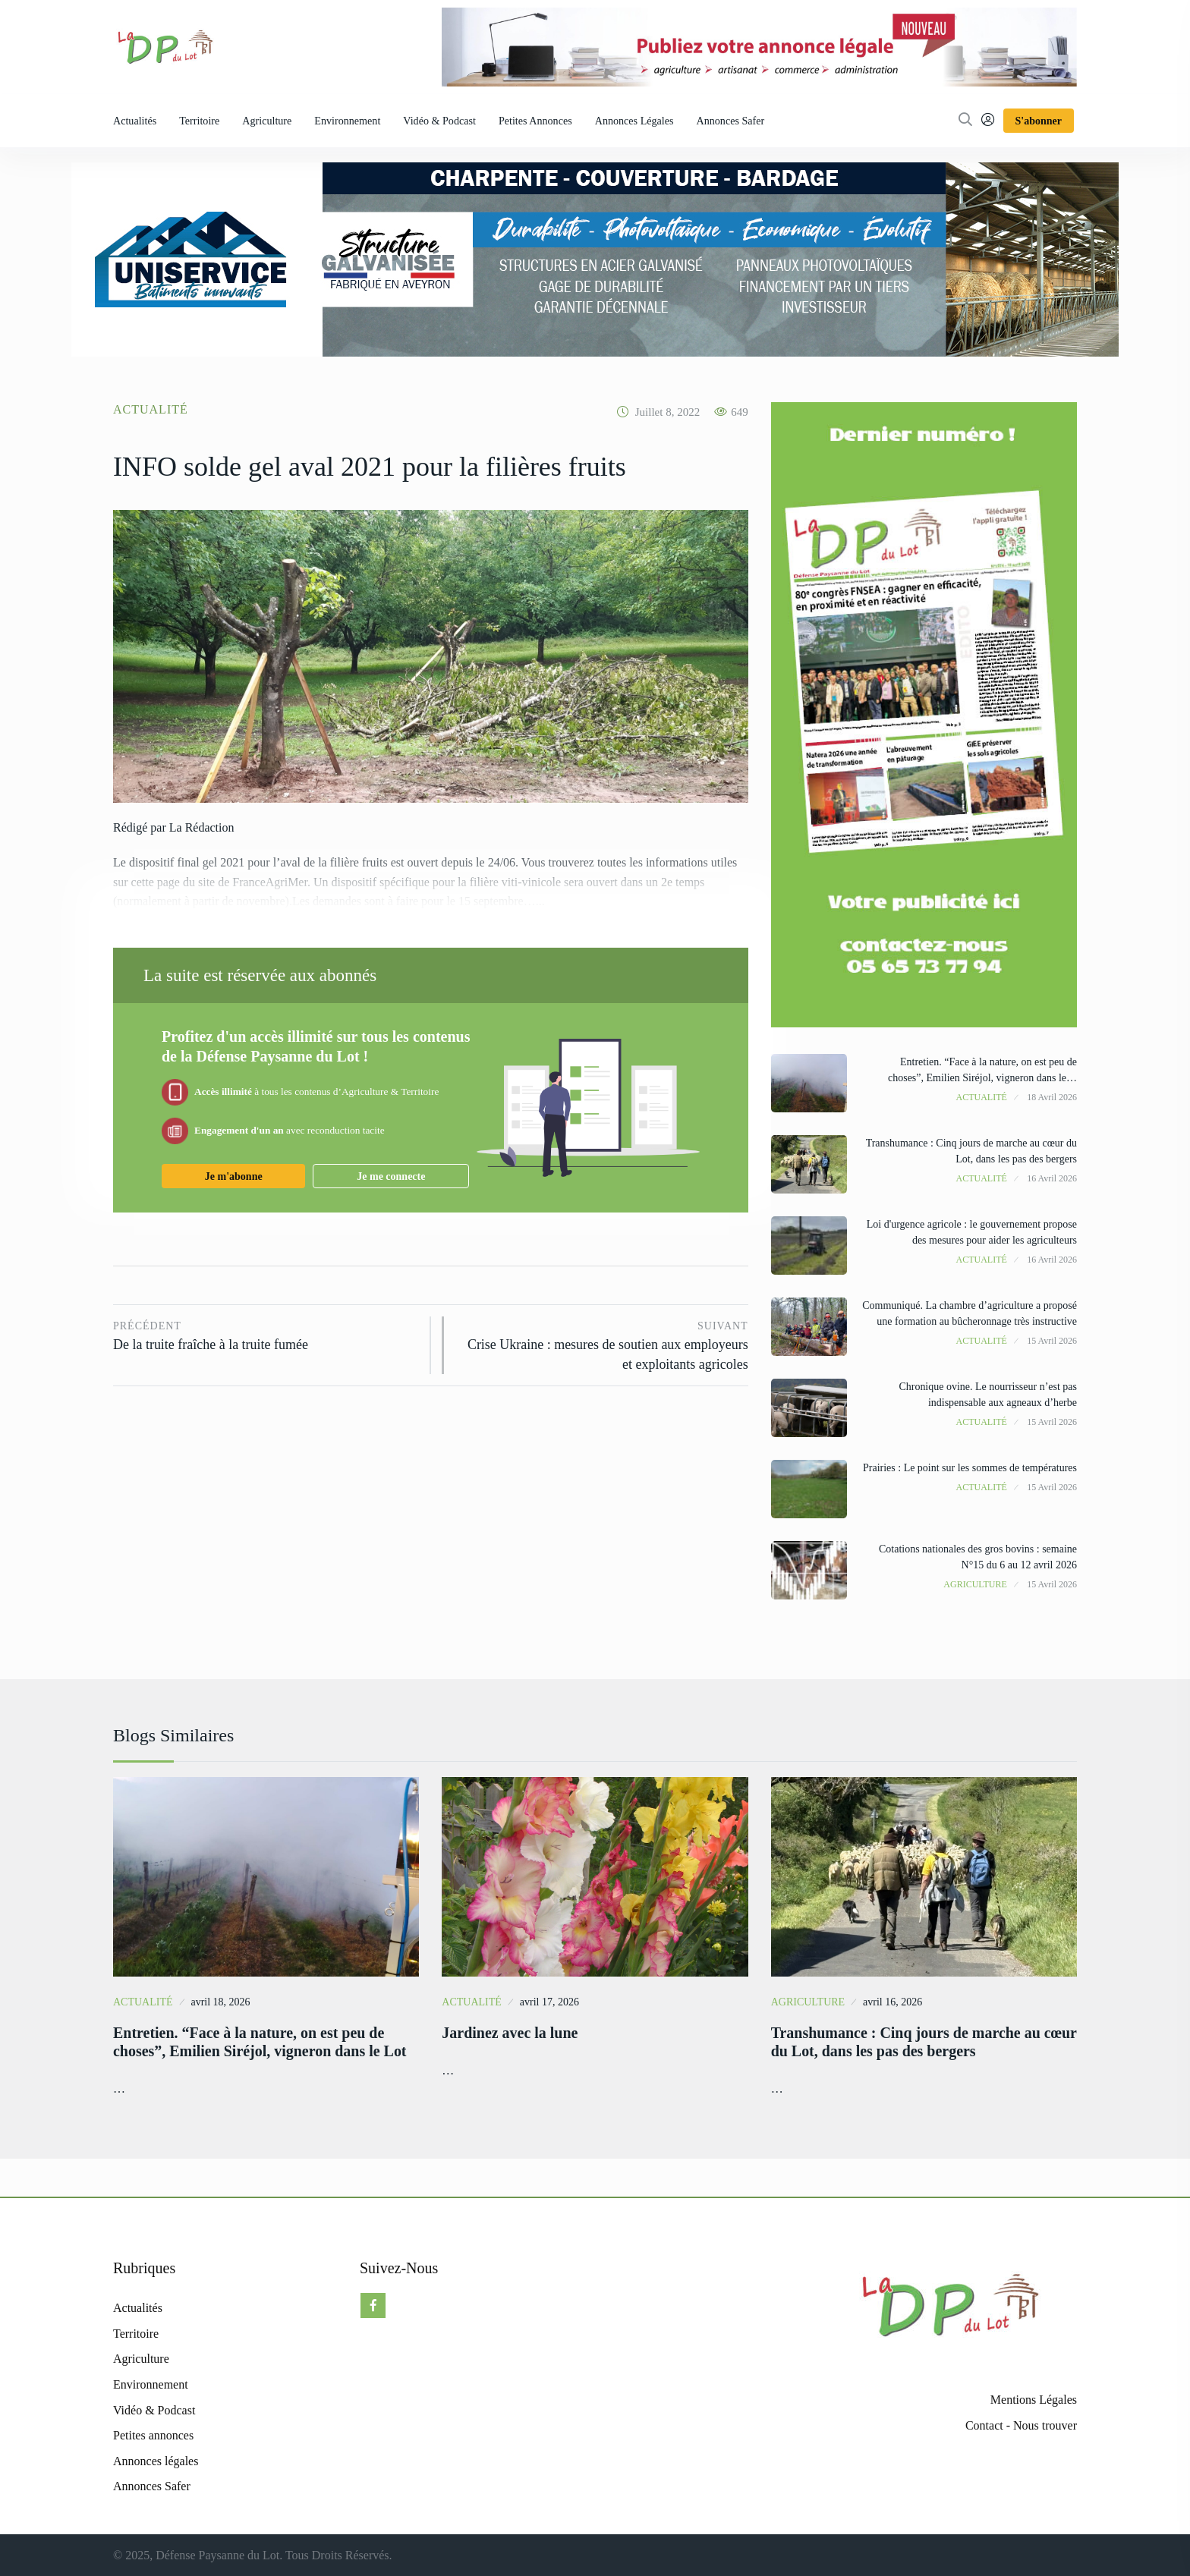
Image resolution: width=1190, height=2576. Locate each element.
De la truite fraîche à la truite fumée (266, 1334)
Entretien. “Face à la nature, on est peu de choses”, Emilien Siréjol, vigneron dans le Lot (260, 2041)
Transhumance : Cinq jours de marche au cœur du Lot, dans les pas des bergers (906, 2041)
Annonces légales (634, 121)
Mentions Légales (1033, 2399)
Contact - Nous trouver (1021, 2425)
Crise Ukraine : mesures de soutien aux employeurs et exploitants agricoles (603, 1344)
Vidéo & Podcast (439, 121)
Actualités (134, 121)
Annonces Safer (731, 121)
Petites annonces (535, 121)
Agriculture (266, 121)
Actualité (150, 409)
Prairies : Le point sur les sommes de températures (970, 1468)
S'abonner (1038, 121)
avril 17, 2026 (549, 2002)
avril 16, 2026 (892, 2002)
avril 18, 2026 (220, 2002)
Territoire (199, 121)
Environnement (347, 121)
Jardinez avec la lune (510, 2032)
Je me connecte (391, 1176)
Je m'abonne (234, 1176)
